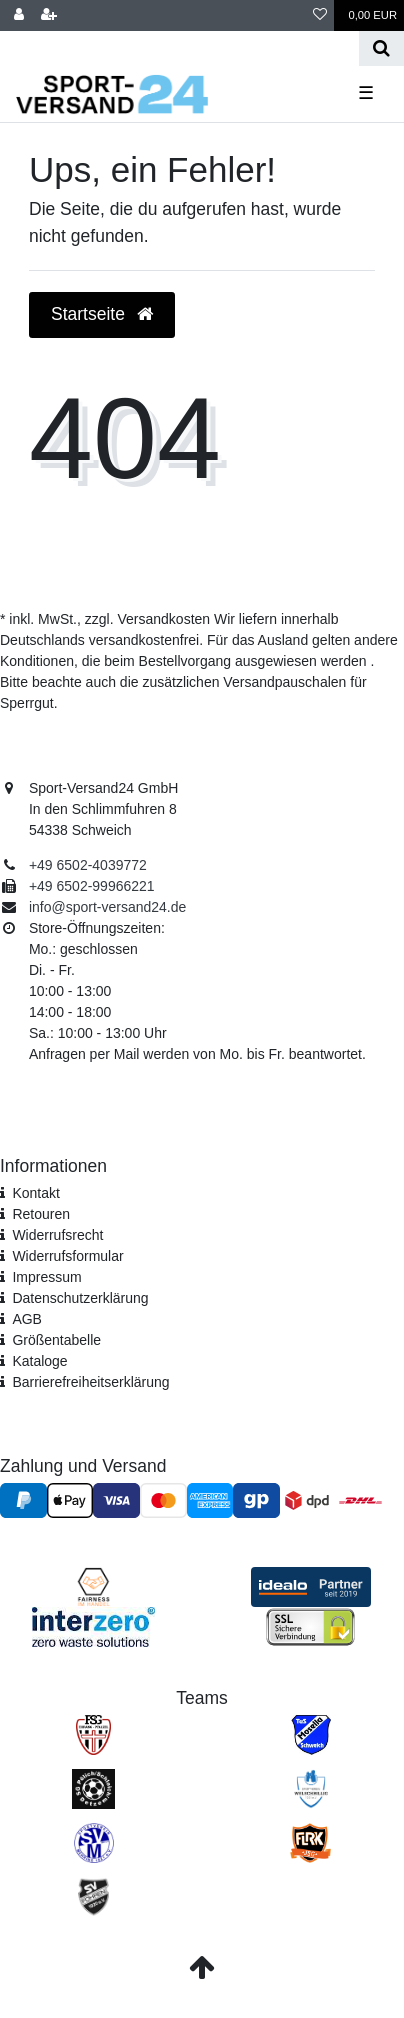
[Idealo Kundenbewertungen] (311, 1586)
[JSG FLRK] (310, 1842)
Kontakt (35, 1193)
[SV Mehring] (94, 1842)
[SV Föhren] (93, 1896)
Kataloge (39, 1361)
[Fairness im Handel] (94, 1586)
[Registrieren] (49, 15)
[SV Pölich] (93, 1788)
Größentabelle (56, 1340)
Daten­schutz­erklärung (80, 1298)
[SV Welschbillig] (311, 1788)
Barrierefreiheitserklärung (90, 1382)
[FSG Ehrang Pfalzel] (93, 1734)
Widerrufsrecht (57, 1235)
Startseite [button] (102, 314)
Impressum (46, 1277)
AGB (27, 1319)
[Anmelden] (19, 15)
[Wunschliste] (320, 15)
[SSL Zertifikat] (310, 1626)
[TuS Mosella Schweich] (311, 1734)
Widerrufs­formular (67, 1256)
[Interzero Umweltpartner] (93, 1626)
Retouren (41, 1214)
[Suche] (381, 48)
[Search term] (179, 48)
